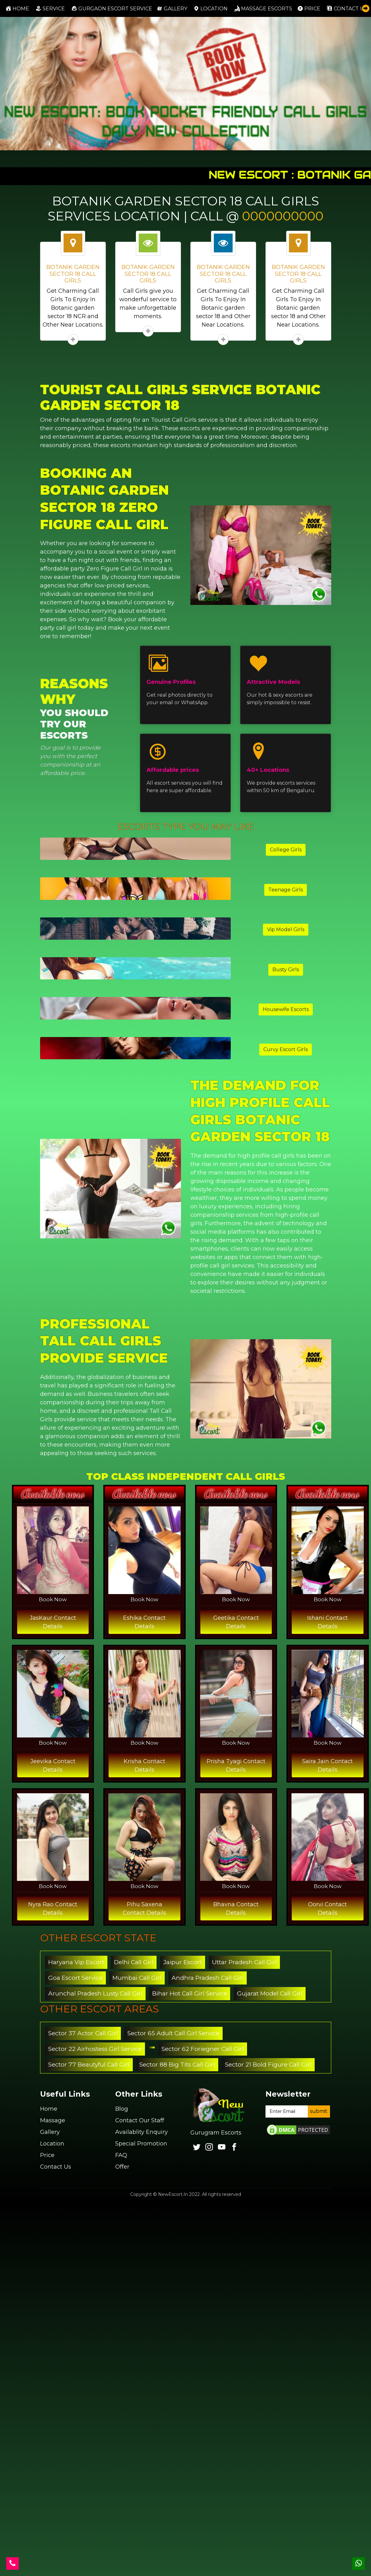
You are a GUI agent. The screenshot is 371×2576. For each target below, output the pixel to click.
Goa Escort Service (75, 1977)
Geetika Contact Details (236, 1622)
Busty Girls (285, 970)
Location (210, 8)
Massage (52, 2120)
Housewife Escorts (286, 1009)
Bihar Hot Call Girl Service (189, 1993)
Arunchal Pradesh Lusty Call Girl (95, 1993)
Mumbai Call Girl (137, 1977)
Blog (121, 2108)
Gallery (172, 8)
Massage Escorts (263, 8)
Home (18, 8)
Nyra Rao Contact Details (52, 1908)
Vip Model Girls (285, 929)
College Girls (285, 850)
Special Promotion (141, 2143)
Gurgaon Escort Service (111, 8)
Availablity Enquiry (141, 2132)
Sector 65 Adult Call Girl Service (173, 2033)
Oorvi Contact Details (327, 1908)
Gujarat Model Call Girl (269, 1993)
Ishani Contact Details (327, 1622)
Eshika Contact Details (144, 1622)
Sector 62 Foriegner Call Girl (203, 2048)
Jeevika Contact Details (52, 1765)
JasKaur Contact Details (53, 1622)
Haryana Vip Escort (76, 1962)
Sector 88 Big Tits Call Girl (177, 2064)
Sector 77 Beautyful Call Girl (89, 2064)
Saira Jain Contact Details (327, 1765)
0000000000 (282, 216)
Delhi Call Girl (133, 1962)
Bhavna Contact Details (236, 1908)
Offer (122, 2166)
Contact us (347, 8)
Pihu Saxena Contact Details (144, 1908)
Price (308, 8)
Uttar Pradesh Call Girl (244, 1962)
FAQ (121, 2155)
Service (50, 8)
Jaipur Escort (182, 1962)
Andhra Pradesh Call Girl (208, 1977)
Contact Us (55, 2166)
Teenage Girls (285, 890)
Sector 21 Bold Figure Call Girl (268, 2064)
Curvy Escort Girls (285, 1049)
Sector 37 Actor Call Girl (83, 2033)
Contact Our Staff (139, 2120)
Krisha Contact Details (144, 1765)
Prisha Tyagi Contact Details (236, 1765)
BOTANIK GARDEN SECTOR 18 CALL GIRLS (73, 274)
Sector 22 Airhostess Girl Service (95, 2048)
